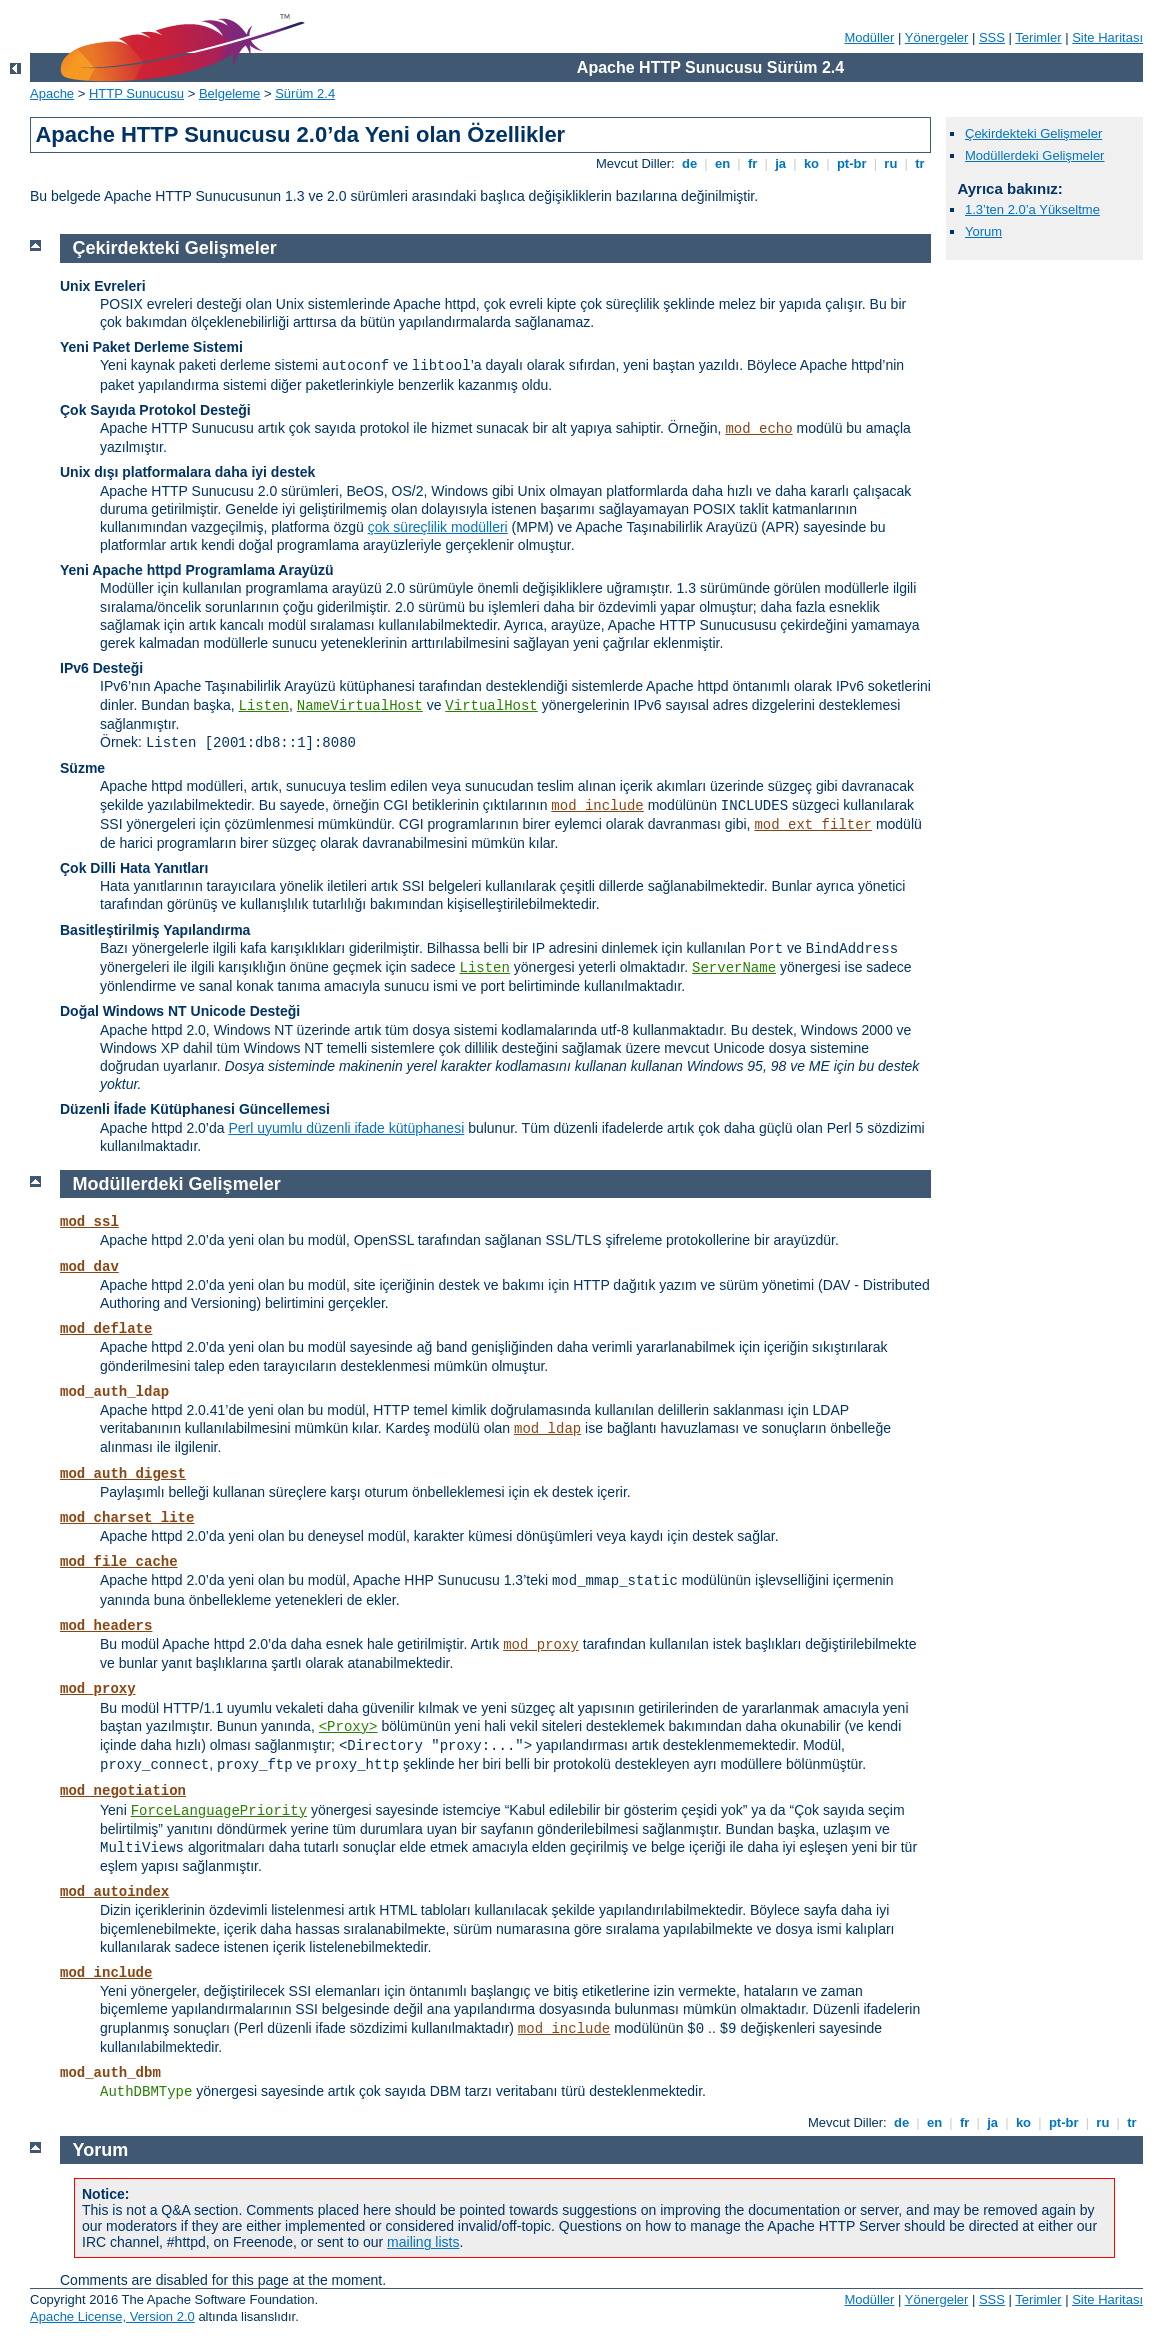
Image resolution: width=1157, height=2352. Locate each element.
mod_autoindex (114, 1892)
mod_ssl (89, 1222)
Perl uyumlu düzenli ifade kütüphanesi (346, 1128)
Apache (52, 93)
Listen (264, 706)
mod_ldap (547, 1429)
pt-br (851, 163)
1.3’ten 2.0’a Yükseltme (1032, 209)
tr (920, 163)
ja (781, 163)
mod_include (597, 806)
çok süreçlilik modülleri (438, 527)
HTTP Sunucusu (136, 93)
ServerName (734, 968)
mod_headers (106, 1626)
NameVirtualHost (360, 706)
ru (891, 163)
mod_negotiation (123, 1791)
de (689, 163)
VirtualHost (491, 706)
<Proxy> (348, 1727)
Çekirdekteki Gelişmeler (1033, 133)
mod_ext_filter (813, 825)
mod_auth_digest (123, 1474)
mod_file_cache (119, 1562)
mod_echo (758, 429)
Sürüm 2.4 (305, 93)
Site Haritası (1107, 37)
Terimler (1038, 37)
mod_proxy (541, 1645)
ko (811, 163)
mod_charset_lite (127, 1518)
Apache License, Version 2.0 (112, 2316)
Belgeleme (229, 93)
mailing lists (423, 2242)
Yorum (983, 231)
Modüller (870, 37)
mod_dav (89, 1267)
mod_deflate (106, 1329)
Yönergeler (937, 37)
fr (752, 163)
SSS (992, 37)
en (722, 163)
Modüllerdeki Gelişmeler (1034, 155)
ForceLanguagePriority (219, 1811)
